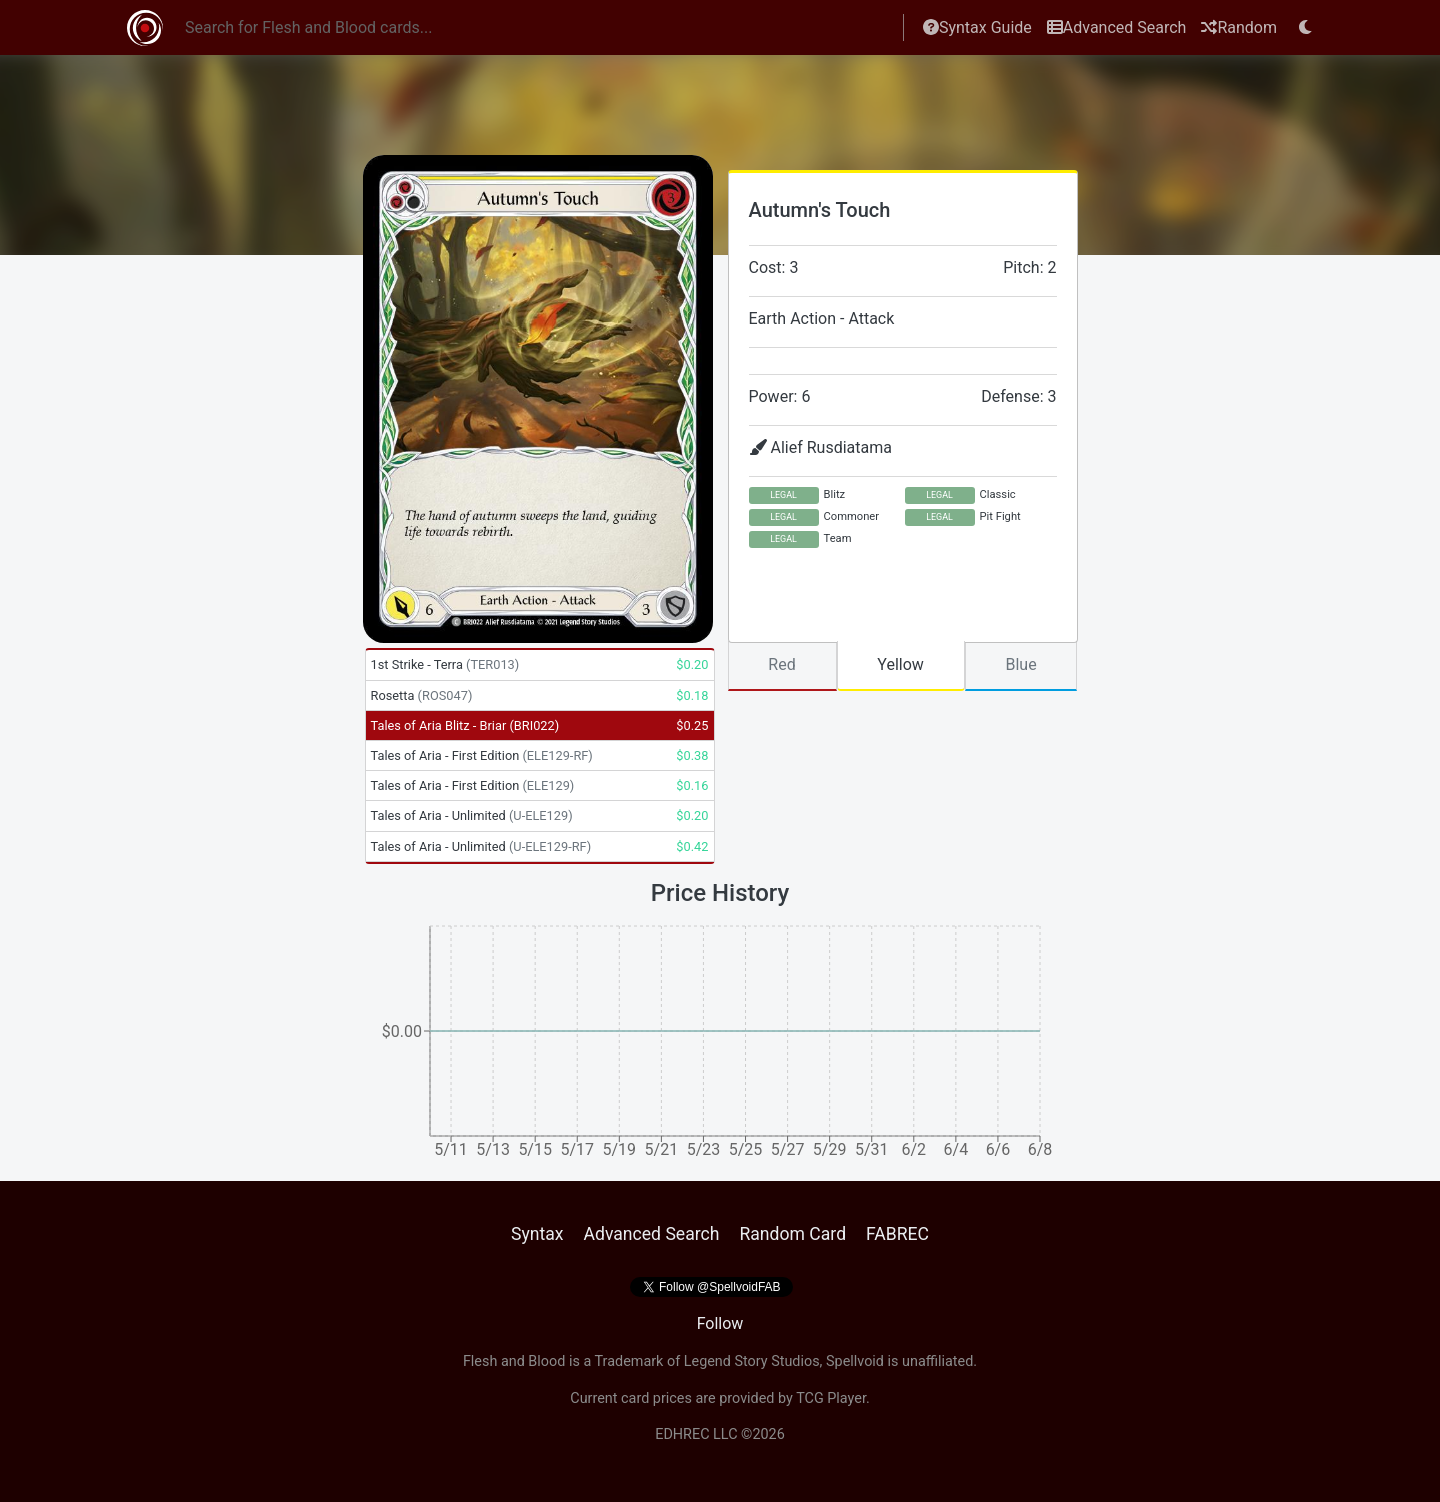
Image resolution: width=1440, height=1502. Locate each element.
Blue (1020, 664)
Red (781, 664)
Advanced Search (1117, 27)
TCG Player (831, 1398)
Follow (720, 1323)
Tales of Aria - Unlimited (472, 815)
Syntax (537, 1234)
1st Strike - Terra (445, 664)
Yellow (900, 664)
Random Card (792, 1234)
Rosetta (422, 695)
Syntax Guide (977, 27)
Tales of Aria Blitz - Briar (465, 725)
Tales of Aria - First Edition (482, 755)
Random (1239, 27)
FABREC (897, 1234)
